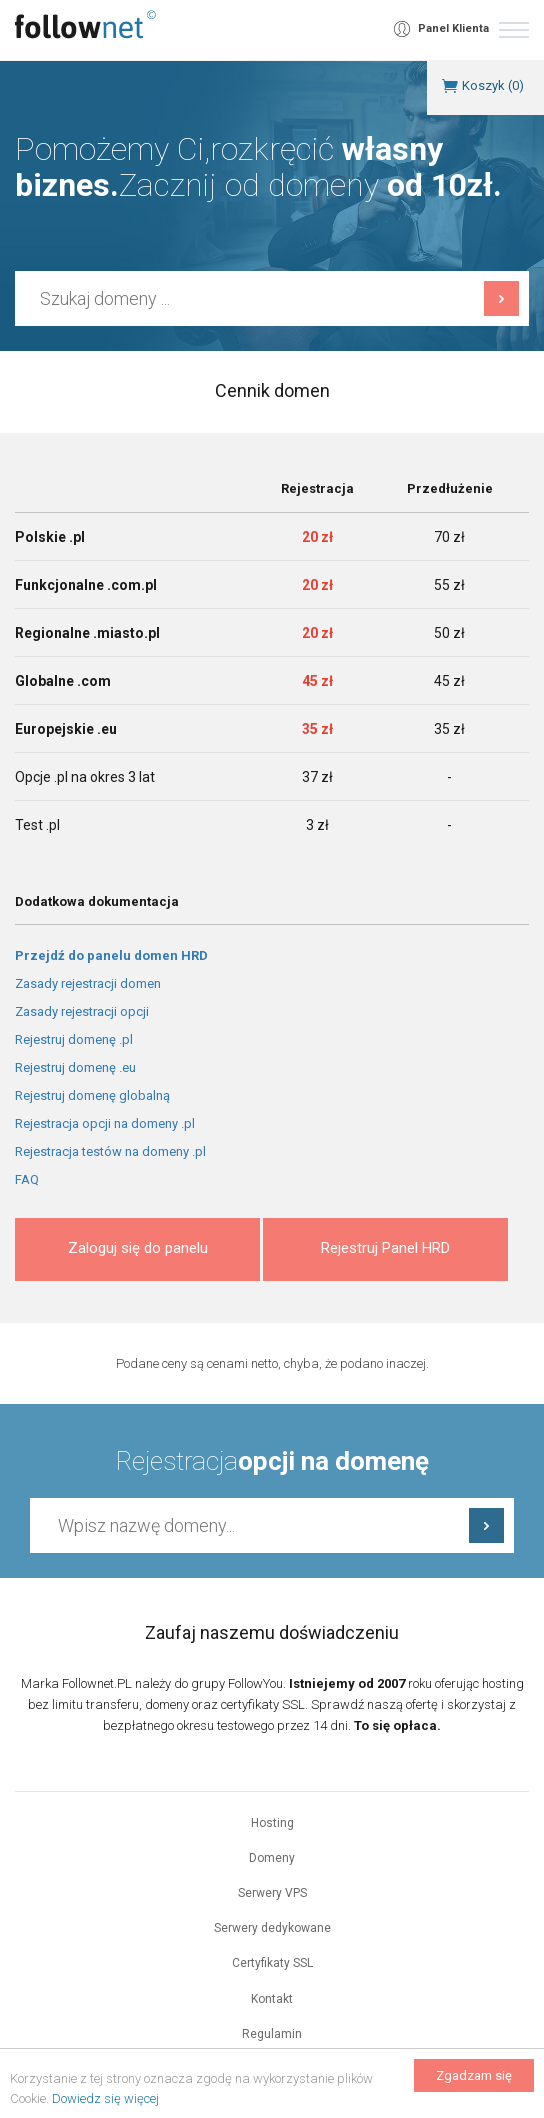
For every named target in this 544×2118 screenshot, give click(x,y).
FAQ (27, 1179)
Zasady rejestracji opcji (82, 1011)
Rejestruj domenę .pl (74, 1039)
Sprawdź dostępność (486, 1525)
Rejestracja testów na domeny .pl (110, 1151)
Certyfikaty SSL (272, 1963)
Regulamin (272, 2034)
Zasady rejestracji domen (88, 983)
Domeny (272, 1858)
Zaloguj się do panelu (138, 1248)
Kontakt (272, 1999)
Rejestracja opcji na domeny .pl (105, 1123)
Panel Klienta (453, 28)
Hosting (272, 1823)
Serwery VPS (272, 1893)
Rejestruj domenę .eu (75, 1067)
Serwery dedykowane (272, 1928)
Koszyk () (493, 85)
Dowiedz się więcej (105, 2098)
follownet (85, 24)
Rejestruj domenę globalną (92, 1095)
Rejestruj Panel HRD (385, 1248)
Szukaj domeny (501, 298)
